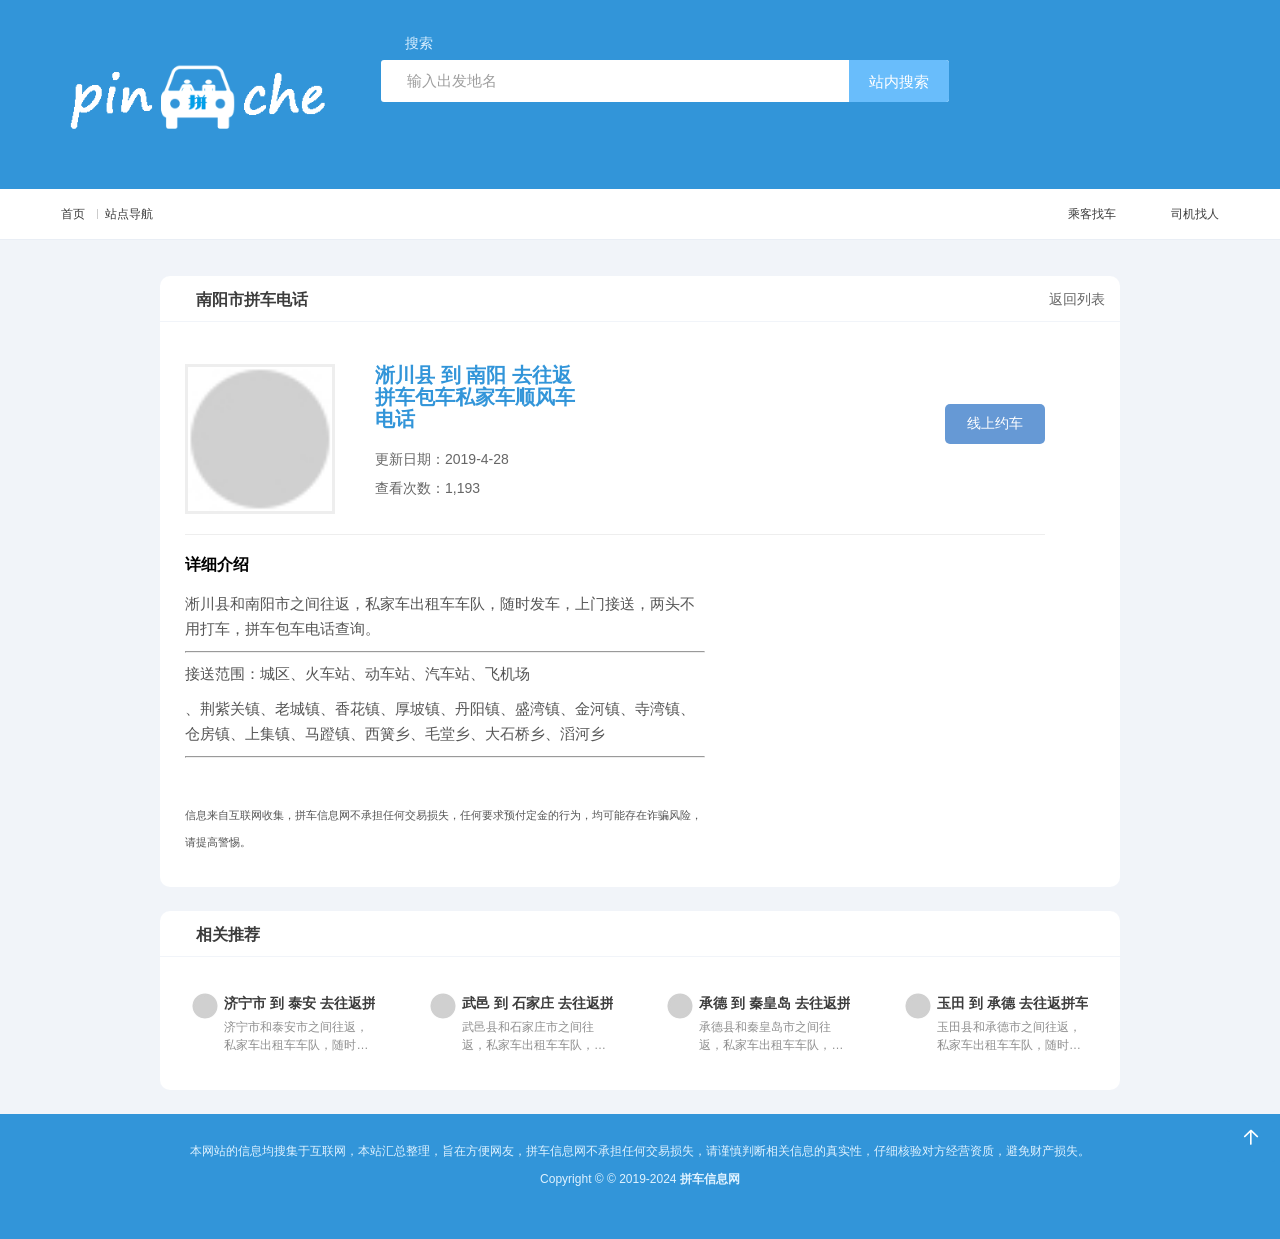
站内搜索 (899, 81)
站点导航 (153, 213)
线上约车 (995, 422)
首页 (75, 213)
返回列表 (1077, 299)
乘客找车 (1060, 214)
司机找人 (1171, 214)
